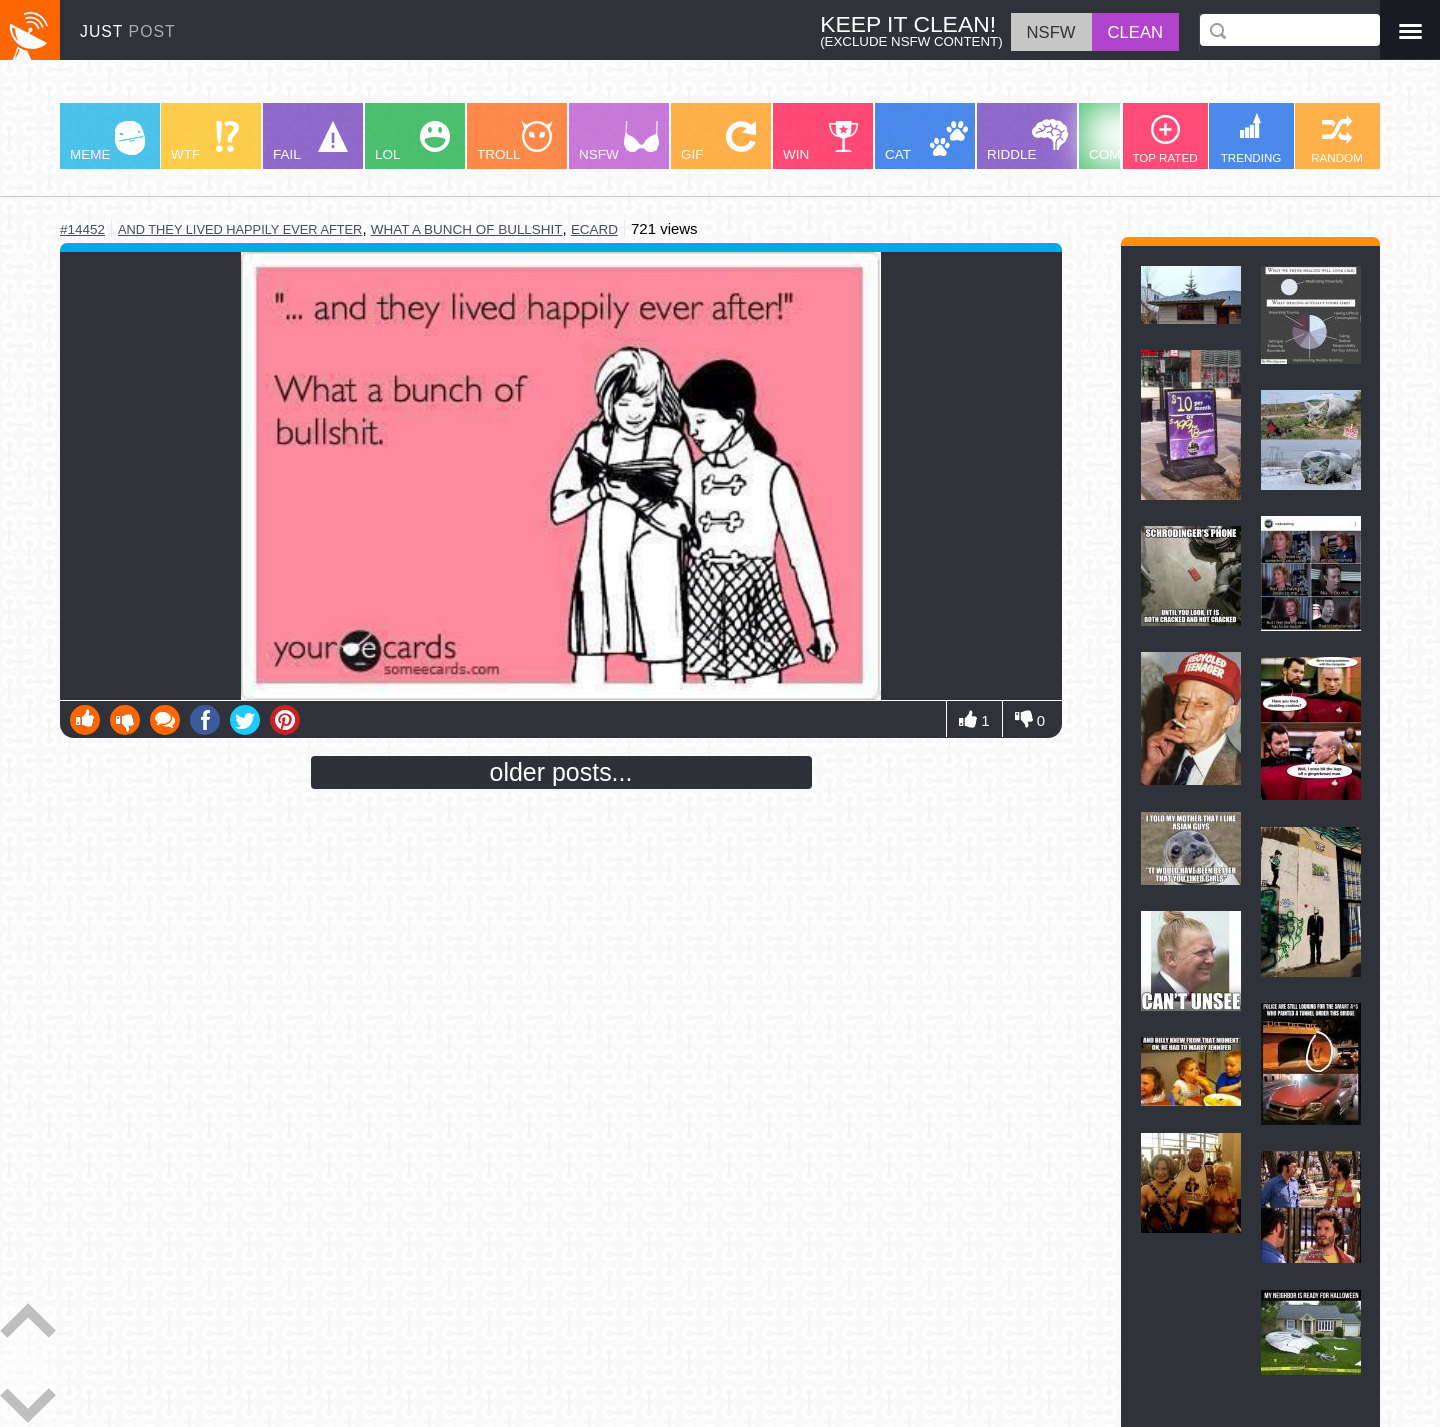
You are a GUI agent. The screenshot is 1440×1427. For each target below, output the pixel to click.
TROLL (514, 141)
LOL (412, 141)
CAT (926, 141)
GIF (718, 141)
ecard (594, 229)
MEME (107, 141)
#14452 (82, 229)
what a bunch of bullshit (467, 229)
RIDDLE (1027, 140)
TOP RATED (1164, 139)
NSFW (619, 141)
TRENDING (1251, 138)
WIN (821, 141)
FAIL (310, 141)
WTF (205, 141)
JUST (128, 31)
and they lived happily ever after (240, 229)
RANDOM (1337, 139)
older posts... (561, 772)
